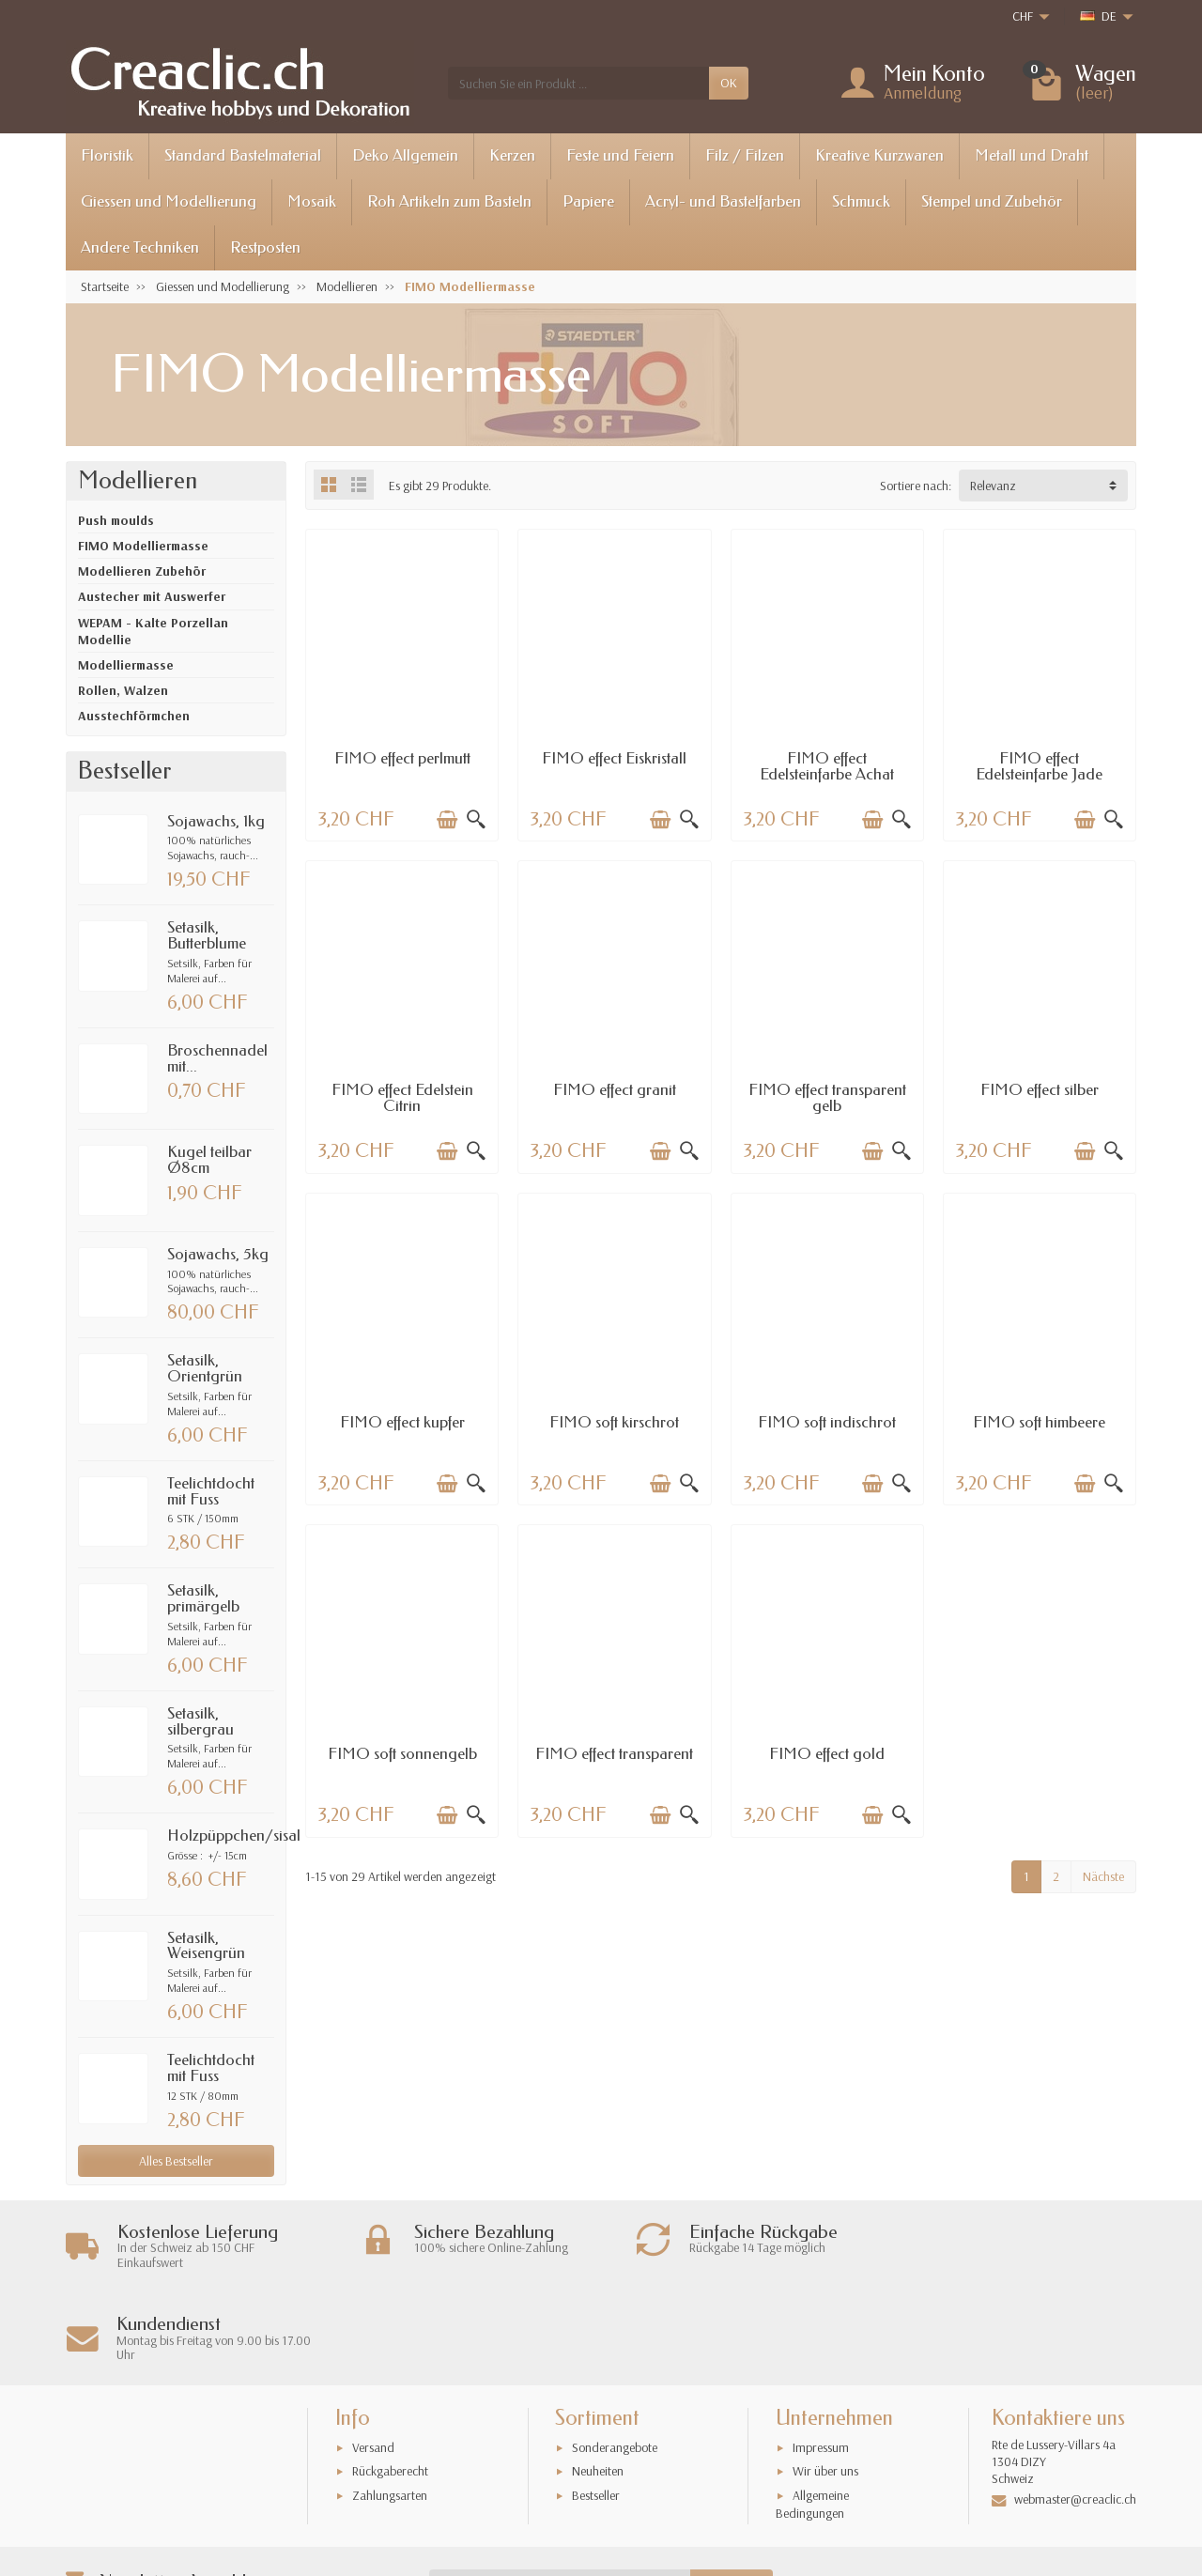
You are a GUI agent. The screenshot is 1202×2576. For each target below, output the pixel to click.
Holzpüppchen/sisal (233, 1835)
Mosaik (311, 201)
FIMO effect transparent (614, 1754)
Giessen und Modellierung (168, 201)
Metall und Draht (1031, 155)
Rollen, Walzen (123, 690)
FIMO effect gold (827, 1754)
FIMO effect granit (614, 1090)
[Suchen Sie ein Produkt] (578, 83)
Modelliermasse (126, 664)
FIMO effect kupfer (402, 1422)
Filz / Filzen (744, 155)
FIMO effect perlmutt (402, 758)
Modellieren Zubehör (142, 571)
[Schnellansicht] (476, 820)
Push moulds (116, 520)
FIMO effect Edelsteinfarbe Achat (827, 766)
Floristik (107, 155)
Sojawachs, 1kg (216, 821)
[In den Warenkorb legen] (447, 820)
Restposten (265, 247)
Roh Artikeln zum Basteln (449, 201)
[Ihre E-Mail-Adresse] (560, 2493)
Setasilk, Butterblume (206, 935)
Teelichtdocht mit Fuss (210, 1491)
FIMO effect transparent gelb (827, 1098)
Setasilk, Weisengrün (206, 1946)
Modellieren (137, 481)
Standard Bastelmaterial (242, 155)
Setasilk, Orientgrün (204, 1368)
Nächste (1103, 1876)
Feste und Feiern (620, 155)
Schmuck (861, 201)
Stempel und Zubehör (991, 201)
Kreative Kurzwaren (879, 155)
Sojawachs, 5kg (218, 1254)
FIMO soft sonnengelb (402, 1754)
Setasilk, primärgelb (203, 1598)
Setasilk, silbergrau (200, 1721)
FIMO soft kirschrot (614, 1422)
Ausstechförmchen (134, 715)
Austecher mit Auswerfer (151, 596)
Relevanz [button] (993, 485)
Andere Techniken (140, 247)
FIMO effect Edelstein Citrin (402, 1098)
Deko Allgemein (405, 155)
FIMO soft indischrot (827, 1422)
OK (728, 82)
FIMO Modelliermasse (143, 545)
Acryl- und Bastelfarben (723, 201)
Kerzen (512, 155)
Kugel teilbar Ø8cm (209, 1160)
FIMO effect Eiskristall (614, 758)
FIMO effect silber (1039, 1090)
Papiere (588, 201)
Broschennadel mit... (217, 1058)
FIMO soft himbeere (1039, 1422)
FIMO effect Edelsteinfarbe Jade (1039, 766)
